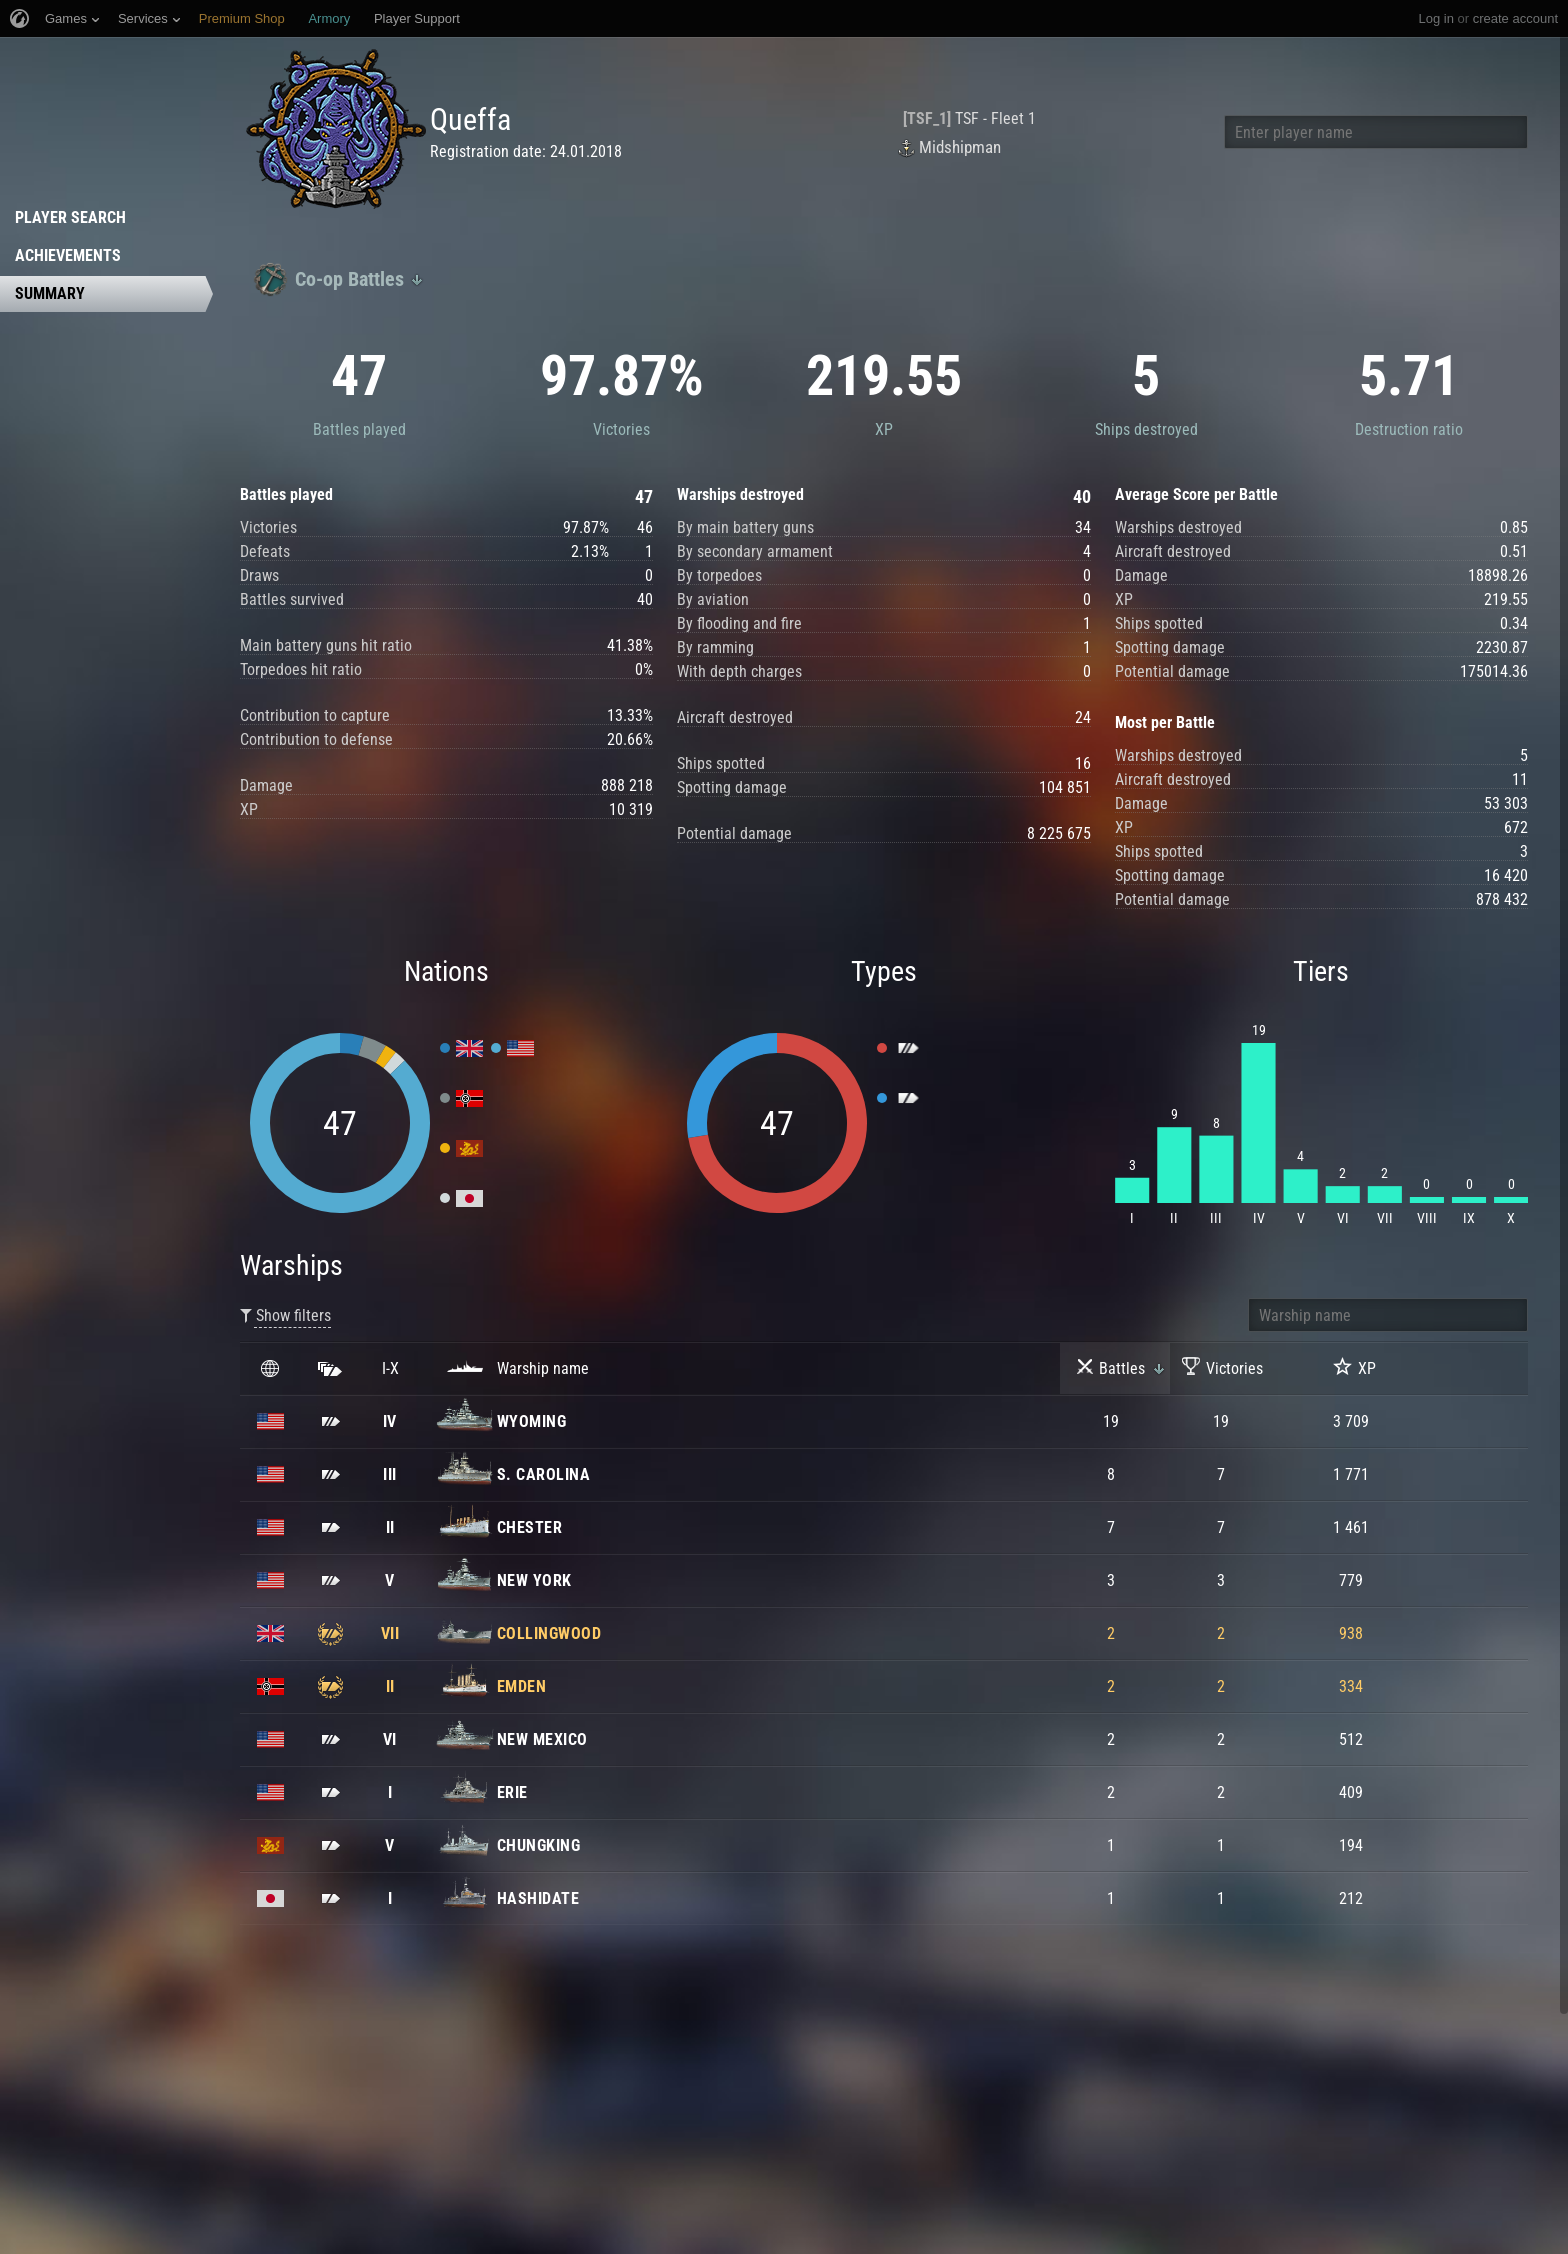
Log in (1435, 18)
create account (1515, 18)
